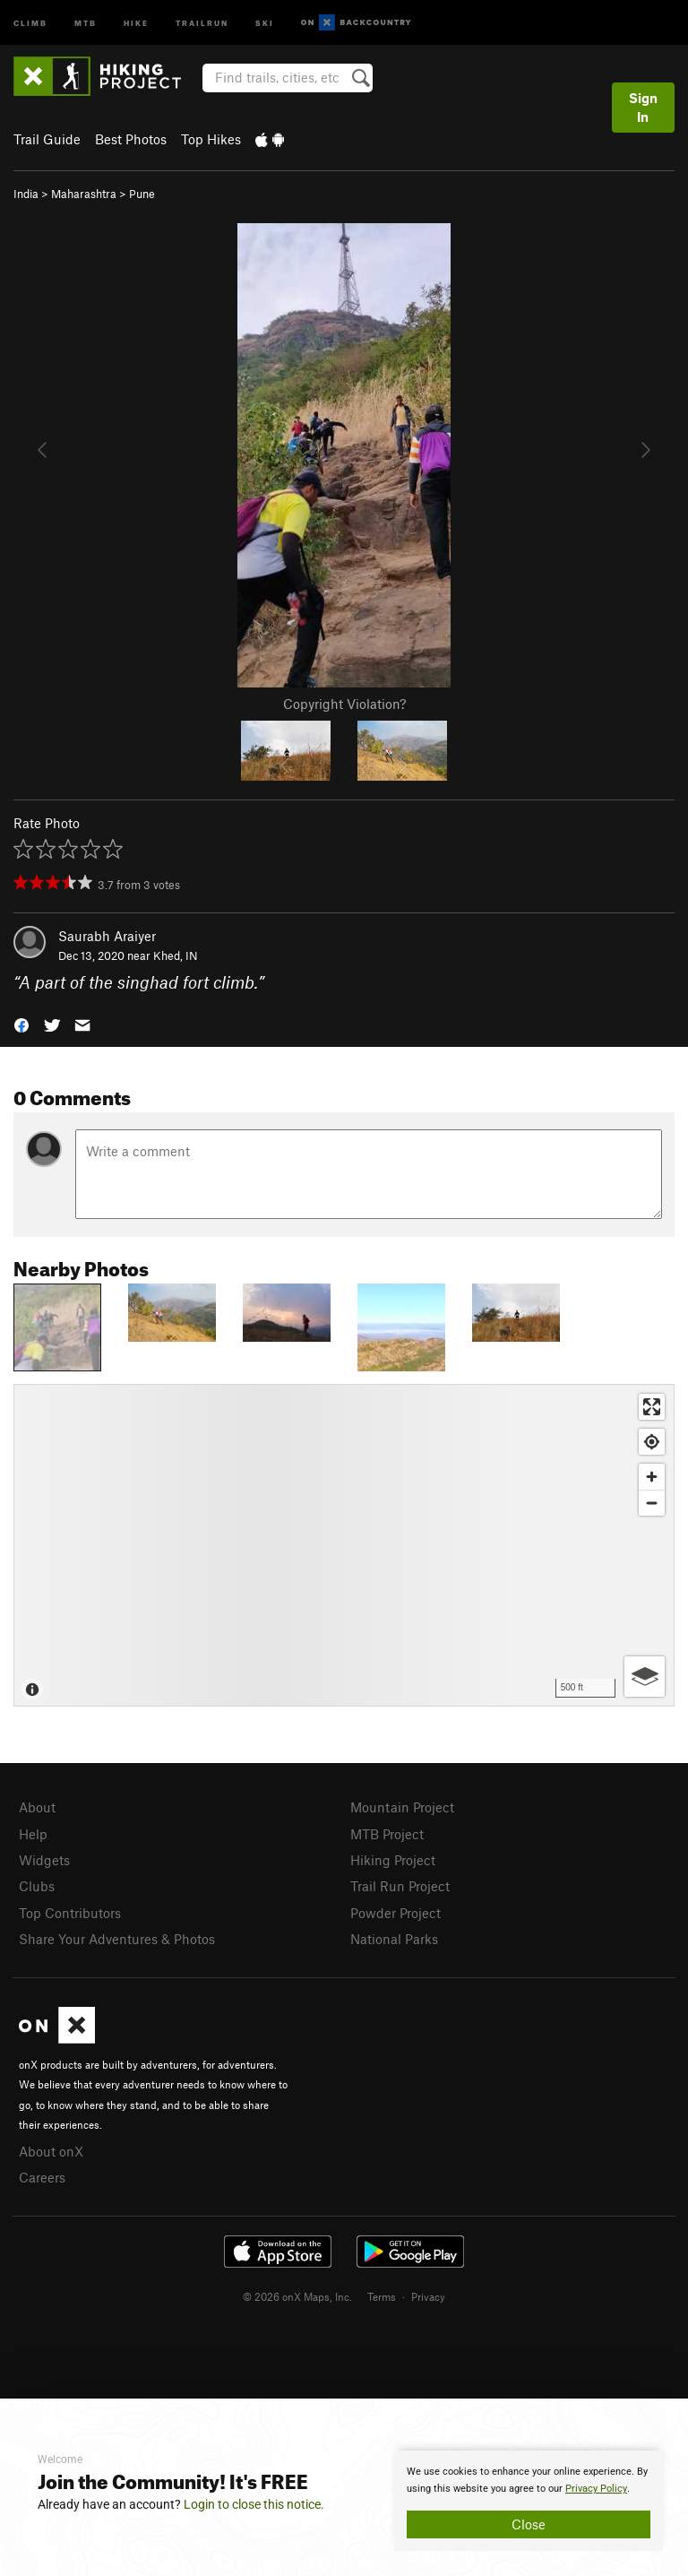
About (37, 1807)
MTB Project (387, 1834)
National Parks (394, 1939)
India (26, 193)
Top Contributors (70, 1913)
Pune (142, 193)
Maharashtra (83, 193)
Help (33, 1834)
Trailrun (202, 22)
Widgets (44, 1860)
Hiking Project (392, 1860)
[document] (528, 2500)
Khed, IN (175, 955)
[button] (21, 1024)
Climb (30, 22)
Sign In (643, 107)
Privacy (428, 2296)
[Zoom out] (652, 1503)
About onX (51, 2151)
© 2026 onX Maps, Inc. (297, 2296)
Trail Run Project (400, 1886)
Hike (136, 22)
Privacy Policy (596, 2488)
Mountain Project (402, 1807)
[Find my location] (652, 1442)
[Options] (644, 1676)
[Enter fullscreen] (652, 1407)
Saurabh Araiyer (107, 936)
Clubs (37, 1886)
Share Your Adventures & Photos (117, 1939)
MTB (85, 22)
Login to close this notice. (254, 2504)
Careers (42, 2177)
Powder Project (395, 1913)
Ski (264, 22)
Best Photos (131, 139)
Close (529, 2524)
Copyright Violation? (344, 704)
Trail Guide (47, 139)
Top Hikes (211, 139)
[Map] (344, 1545)
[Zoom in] (652, 1477)
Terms (381, 2296)
